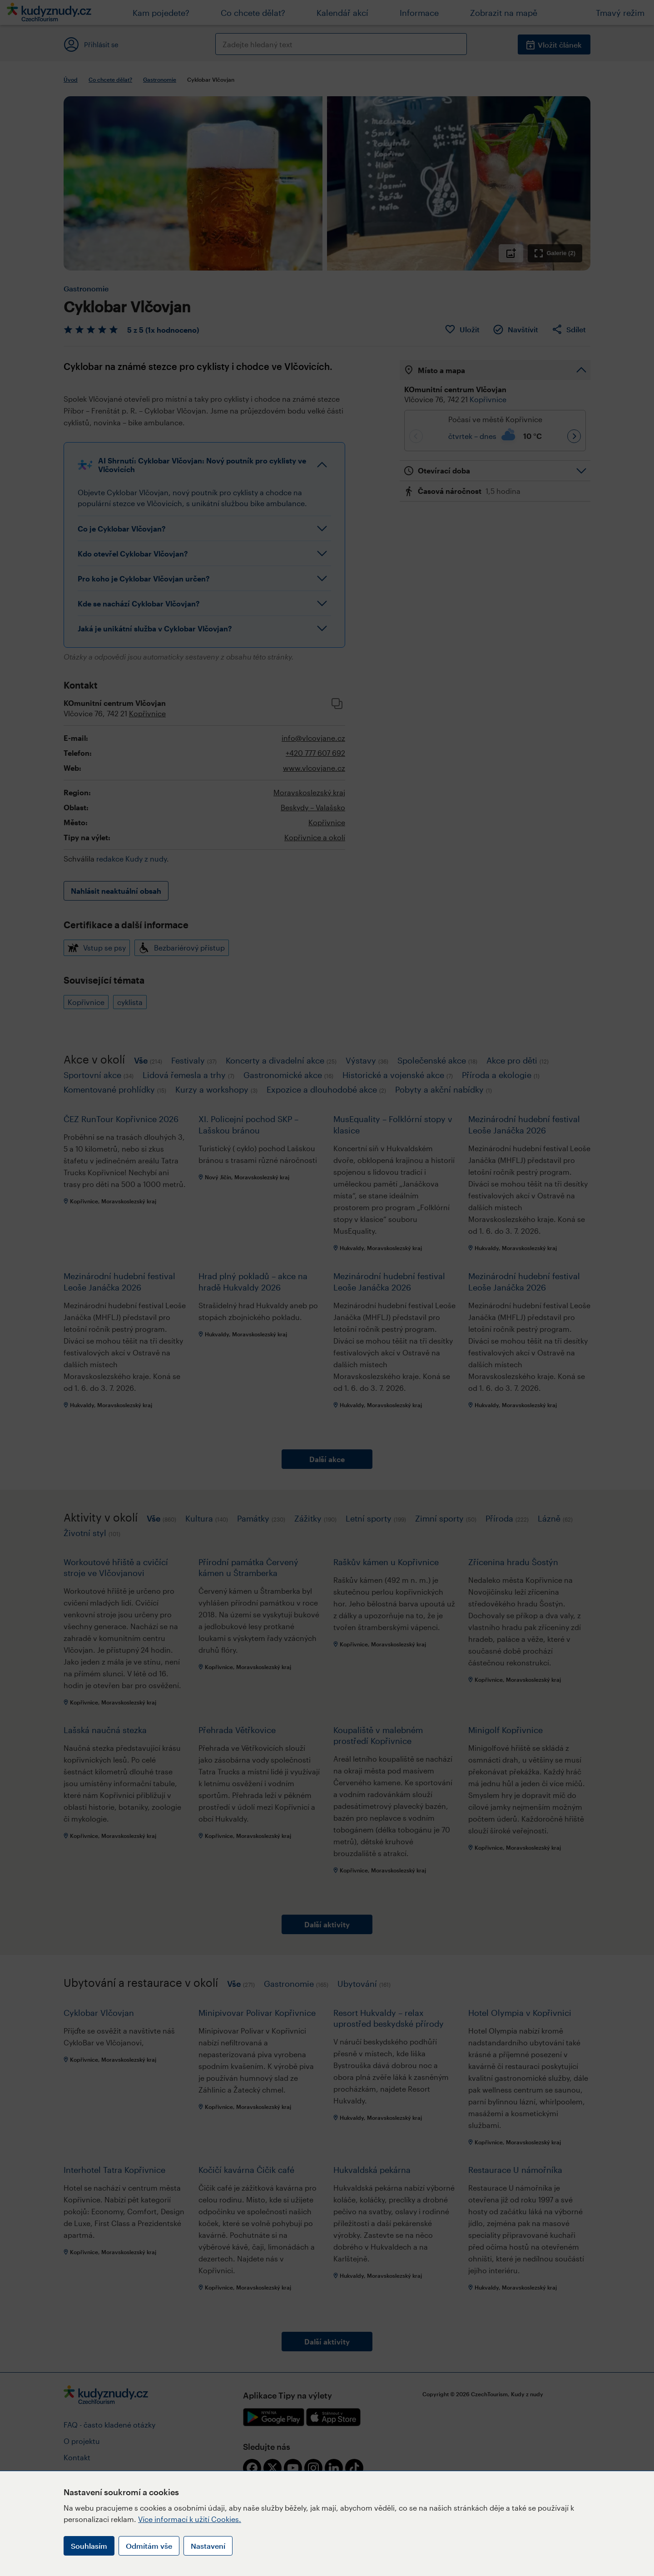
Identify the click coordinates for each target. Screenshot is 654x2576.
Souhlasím (89, 2546)
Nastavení (208, 2546)
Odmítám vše (149, 2546)
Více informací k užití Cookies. (189, 2519)
